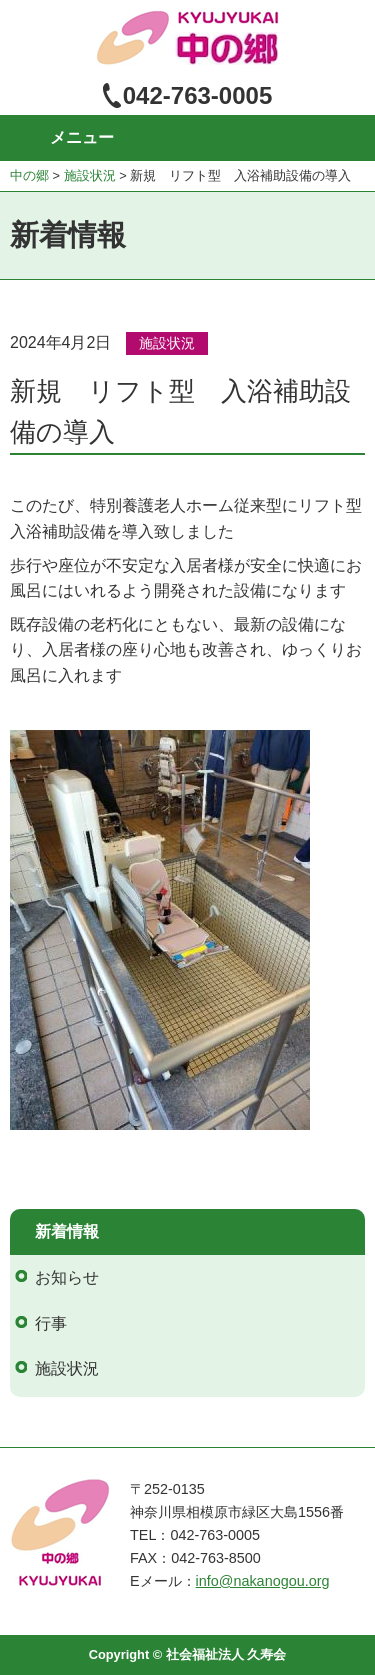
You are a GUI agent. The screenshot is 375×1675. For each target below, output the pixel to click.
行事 (51, 1323)
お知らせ (67, 1277)
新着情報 (67, 1231)
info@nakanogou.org (263, 1581)
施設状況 (167, 343)
